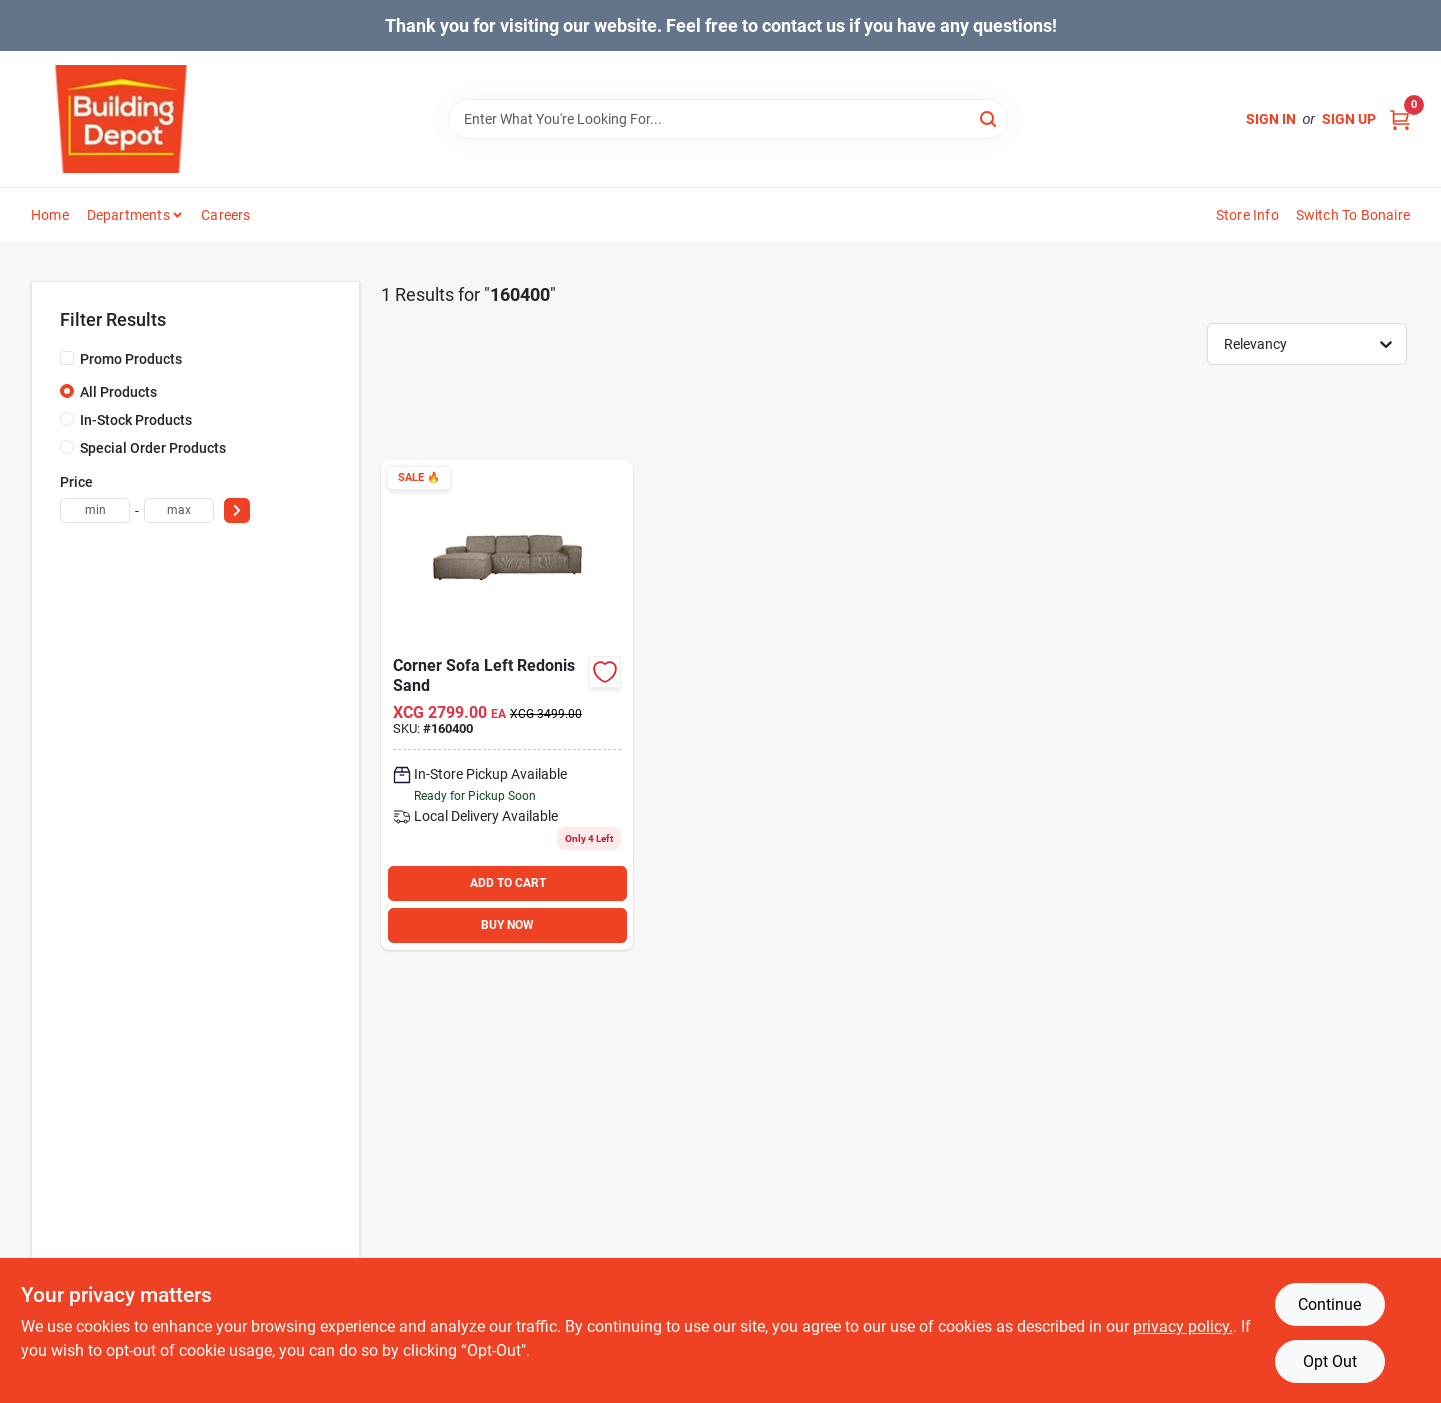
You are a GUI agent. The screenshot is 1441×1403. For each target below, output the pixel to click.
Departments (128, 215)
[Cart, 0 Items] (1400, 119)
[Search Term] (728, 119)
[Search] (989, 117)
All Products (118, 392)
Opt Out (1330, 1361)
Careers (225, 215)
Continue (1329, 1304)
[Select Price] (237, 510)
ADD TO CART (508, 883)
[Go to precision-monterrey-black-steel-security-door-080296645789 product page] (507, 705)
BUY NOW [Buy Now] (507, 925)
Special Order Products (153, 448)
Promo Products (131, 359)
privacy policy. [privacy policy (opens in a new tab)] (1183, 1326)
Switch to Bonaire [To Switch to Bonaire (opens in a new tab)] (1353, 215)
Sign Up (1349, 119)
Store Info (1247, 215)
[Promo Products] (67, 358)
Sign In (1271, 119)
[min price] (95, 510)
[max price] (179, 510)
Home (50, 215)
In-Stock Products (136, 420)
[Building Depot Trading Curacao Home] (121, 119)
